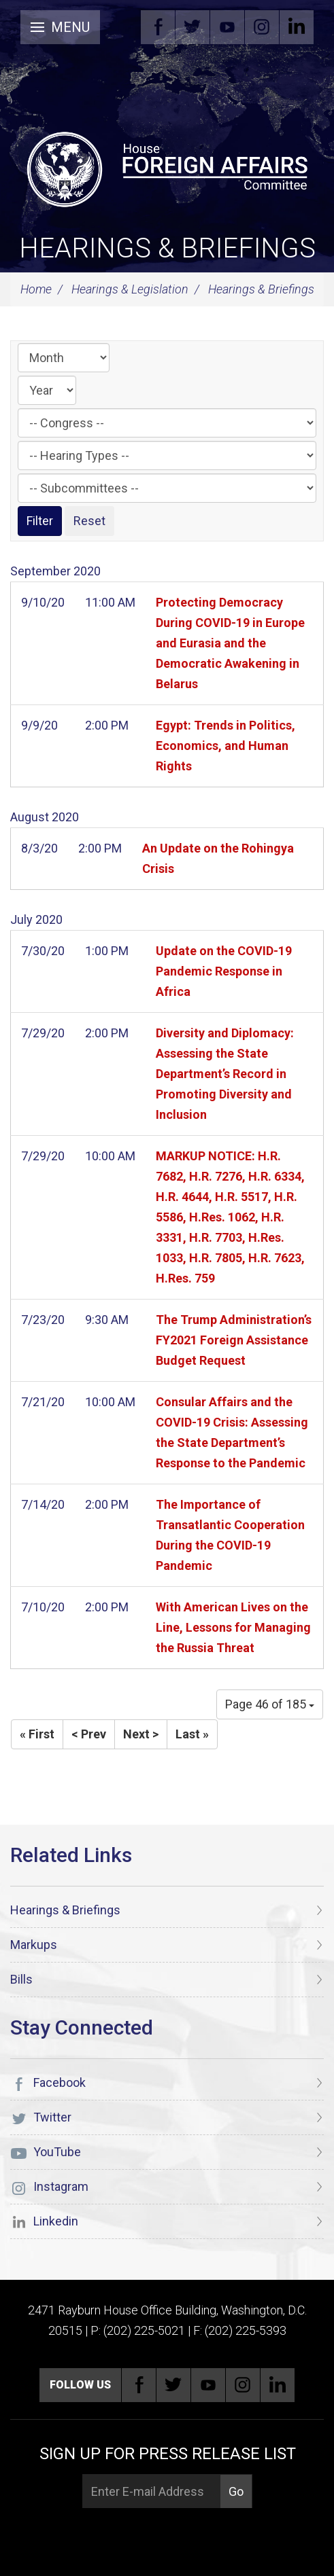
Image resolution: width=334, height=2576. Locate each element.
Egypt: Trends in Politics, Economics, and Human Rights (225, 745)
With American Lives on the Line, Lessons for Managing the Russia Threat (233, 1627)
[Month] (64, 357)
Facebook (158, 27)
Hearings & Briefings (167, 248)
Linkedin (297, 27)
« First (37, 1734)
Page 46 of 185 (269, 1704)
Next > (140, 1734)
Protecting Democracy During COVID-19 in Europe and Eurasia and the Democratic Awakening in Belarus (230, 643)
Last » (192, 1734)
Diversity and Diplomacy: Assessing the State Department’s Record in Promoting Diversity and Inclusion (225, 1074)
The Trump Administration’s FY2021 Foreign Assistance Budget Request (234, 1339)
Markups (33, 1944)
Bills (21, 1979)
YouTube (227, 27)
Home (36, 289)
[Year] (47, 390)
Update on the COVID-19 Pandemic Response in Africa (224, 971)
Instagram (262, 27)
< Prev (88, 1734)
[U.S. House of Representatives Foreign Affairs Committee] (167, 167)
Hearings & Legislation (129, 289)
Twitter (193, 27)
